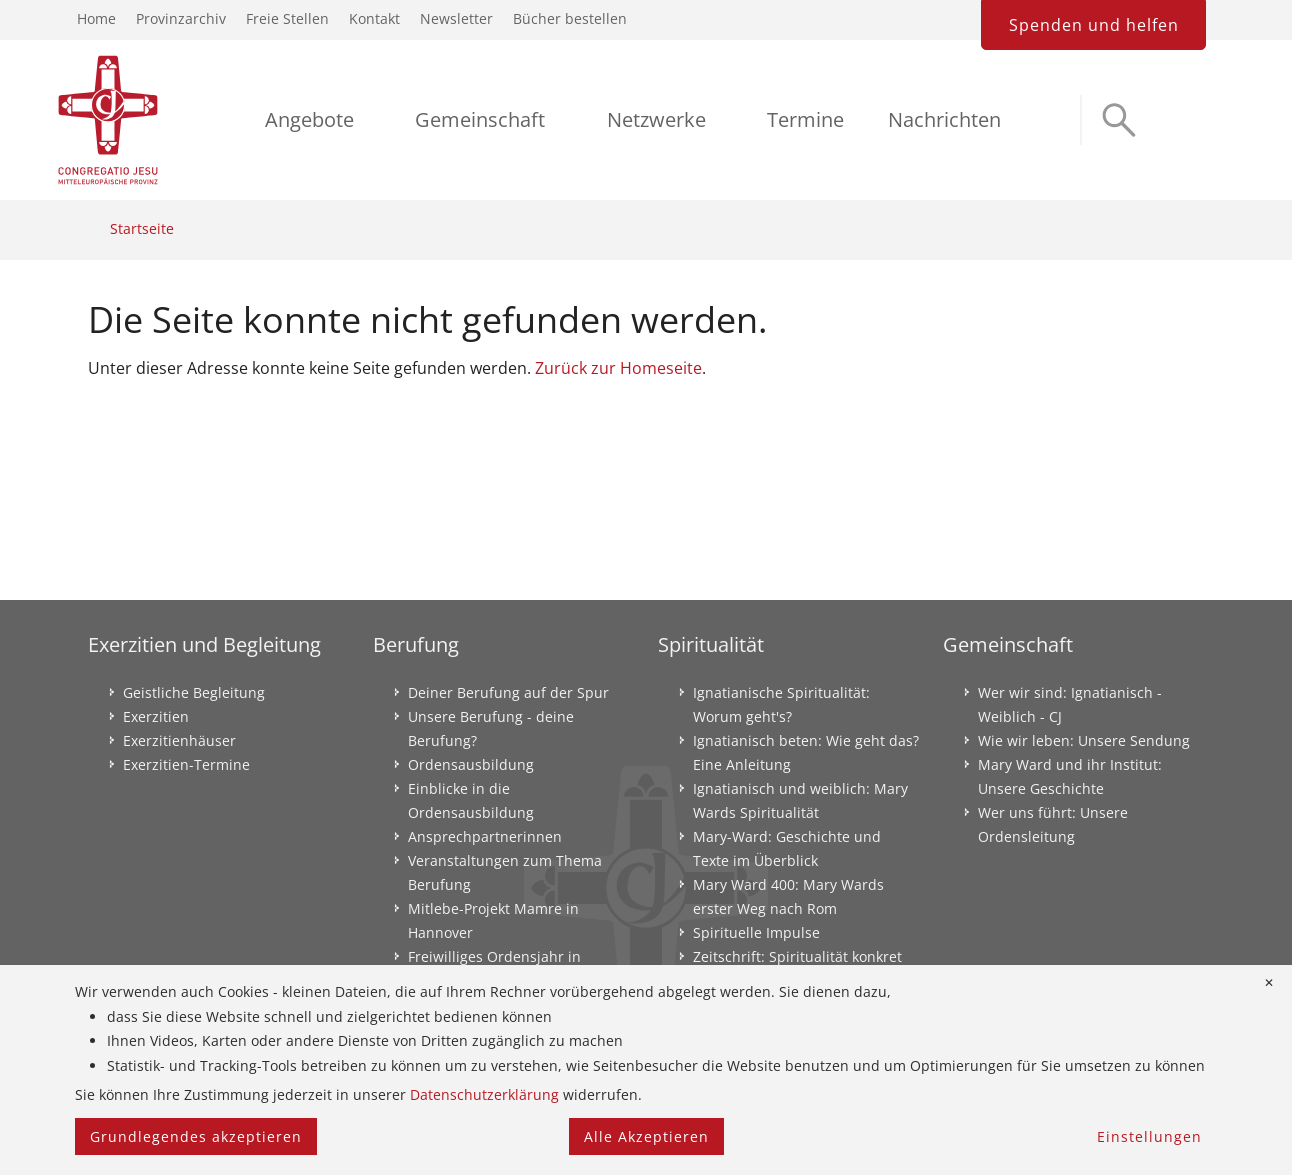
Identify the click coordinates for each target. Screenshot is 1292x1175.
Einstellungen (1149, 1136)
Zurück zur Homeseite (618, 368)
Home (96, 18)
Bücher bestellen (570, 18)
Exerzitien (156, 716)
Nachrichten (944, 119)
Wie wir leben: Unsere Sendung (1084, 740)
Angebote (309, 119)
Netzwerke (656, 119)
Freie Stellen (287, 18)
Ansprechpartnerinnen (485, 836)
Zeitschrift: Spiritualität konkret (797, 956)
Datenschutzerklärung (484, 1094)
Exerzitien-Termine (186, 764)
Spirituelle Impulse (756, 932)
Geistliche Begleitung (194, 692)
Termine (805, 119)
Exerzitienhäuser (179, 740)
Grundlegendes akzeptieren (196, 1136)
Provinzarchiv (181, 18)
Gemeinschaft (480, 119)
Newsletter (456, 18)
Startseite (142, 228)
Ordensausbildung (471, 764)
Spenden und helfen (1094, 25)
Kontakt (374, 18)
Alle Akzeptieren (646, 1136)
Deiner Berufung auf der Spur (508, 692)
